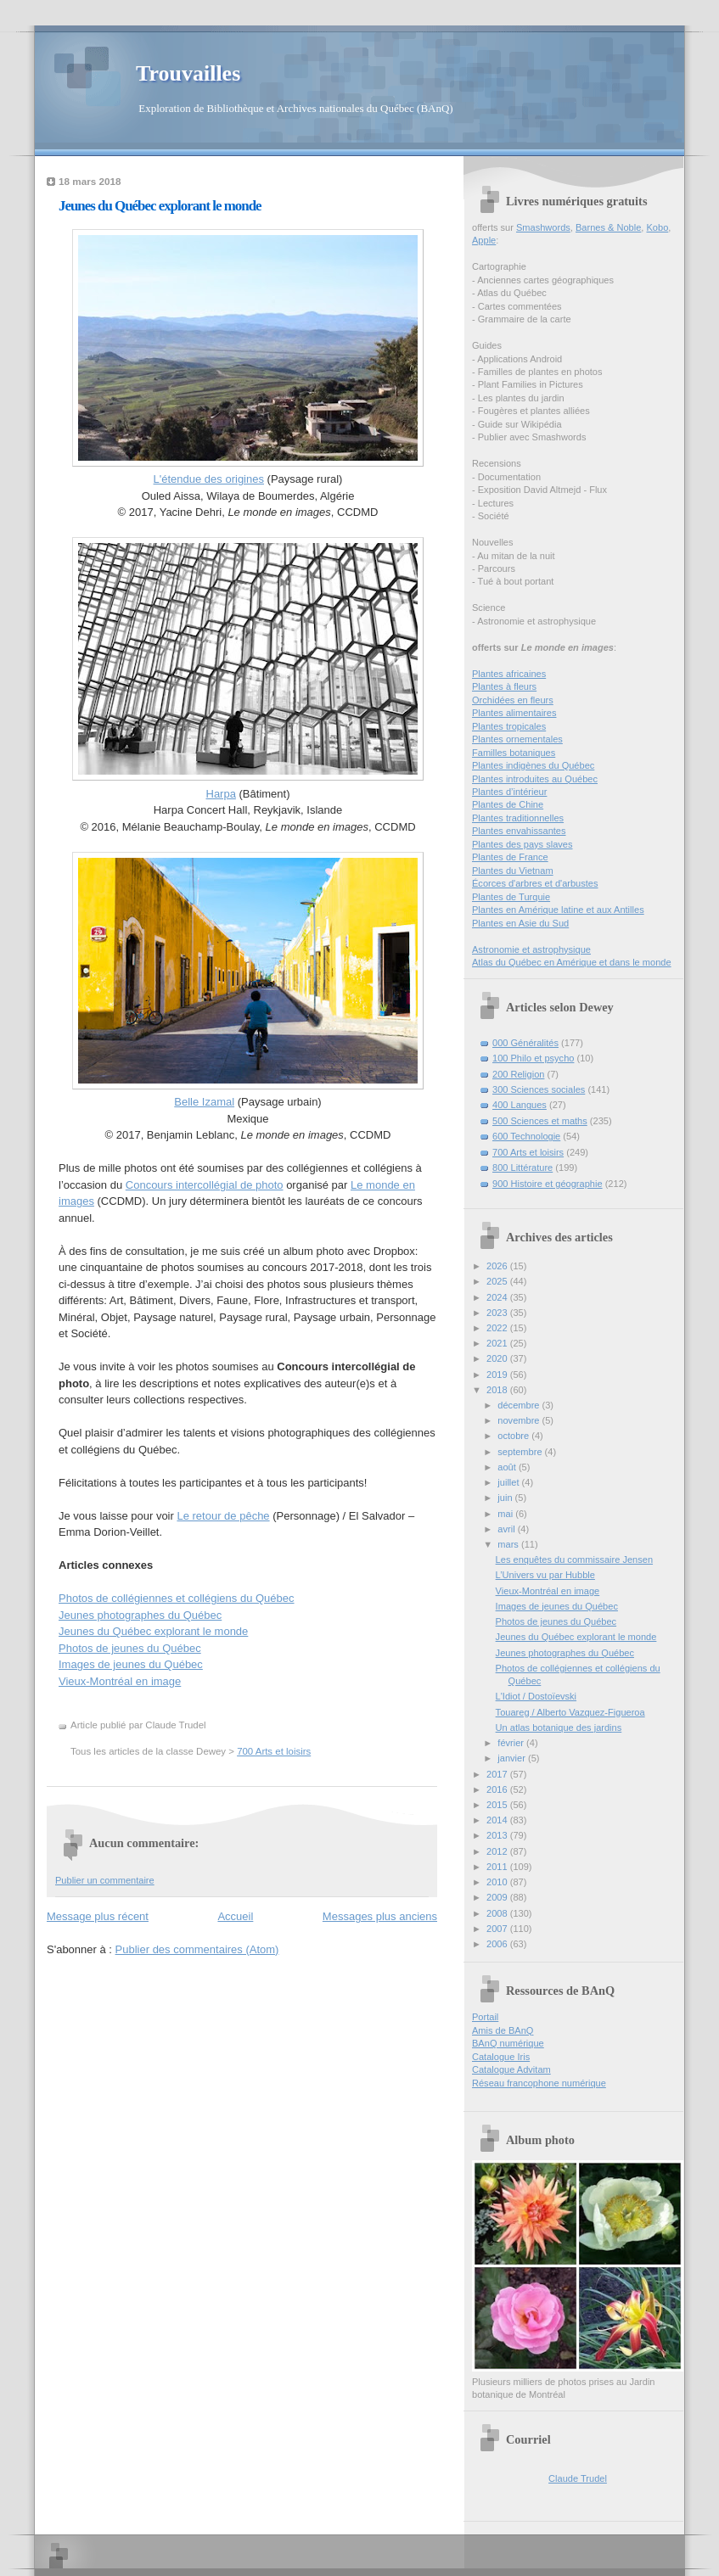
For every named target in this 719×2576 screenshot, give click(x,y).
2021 (498, 1343)
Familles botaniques (513, 753)
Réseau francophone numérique (539, 2083)
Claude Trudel (577, 2478)
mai (506, 1514)
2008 (498, 1913)
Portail (485, 2017)
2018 (498, 1390)
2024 (498, 1297)
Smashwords (543, 227)
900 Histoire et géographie (547, 1184)
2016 (498, 1789)
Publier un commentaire (104, 1880)
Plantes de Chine (507, 804)
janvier (512, 1758)
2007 (498, 1929)
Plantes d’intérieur (509, 792)
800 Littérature (522, 1167)
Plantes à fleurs (504, 686)
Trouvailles (188, 73)
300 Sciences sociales (538, 1089)
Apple (484, 240)
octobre (514, 1436)
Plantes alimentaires (514, 713)
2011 (498, 1867)
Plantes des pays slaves (522, 844)
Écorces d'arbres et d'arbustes (535, 883)
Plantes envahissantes (519, 831)
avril (507, 1529)
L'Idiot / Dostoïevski (536, 1696)
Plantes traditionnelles (518, 818)
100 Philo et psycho (533, 1058)
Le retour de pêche (223, 1515)
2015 (498, 1805)
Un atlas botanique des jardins (559, 1727)
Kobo (658, 227)
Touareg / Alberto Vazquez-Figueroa (570, 1712)
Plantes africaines (509, 674)
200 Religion (518, 1074)
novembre (519, 1420)
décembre (519, 1405)
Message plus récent (98, 1916)
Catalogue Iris (501, 2057)
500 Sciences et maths (539, 1121)
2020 (498, 1358)
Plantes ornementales (517, 739)
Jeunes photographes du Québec (140, 1615)
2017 (498, 1774)
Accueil (235, 1916)
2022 (498, 1328)
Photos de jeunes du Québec (130, 1648)
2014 (498, 1820)
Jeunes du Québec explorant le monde (160, 206)
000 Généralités (525, 1043)
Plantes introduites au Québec (535, 779)
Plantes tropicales (509, 726)
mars (509, 1544)
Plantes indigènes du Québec (533, 765)
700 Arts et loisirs (274, 1751)
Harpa (221, 793)
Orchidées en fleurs (512, 700)
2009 (498, 1897)
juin (505, 1497)
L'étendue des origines (209, 479)
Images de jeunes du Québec (131, 1664)
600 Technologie (526, 1136)
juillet (509, 1482)
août (508, 1467)
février (511, 1743)
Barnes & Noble (608, 227)
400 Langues (519, 1105)
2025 (498, 1281)
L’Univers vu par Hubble (545, 1575)
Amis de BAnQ (502, 2030)
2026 (498, 1266)
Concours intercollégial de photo (205, 1185)
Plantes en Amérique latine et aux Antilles (558, 909)
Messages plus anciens (380, 1916)
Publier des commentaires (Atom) (197, 1949)
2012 (498, 1851)
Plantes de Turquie (511, 897)
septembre (520, 1452)
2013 (498, 1835)
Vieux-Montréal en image (120, 1681)
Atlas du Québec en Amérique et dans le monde (571, 962)
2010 (498, 1882)
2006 (498, 1944)
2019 (498, 1374)
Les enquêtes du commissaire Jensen (574, 1559)
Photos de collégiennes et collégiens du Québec (177, 1598)
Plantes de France (510, 857)
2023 (498, 1313)
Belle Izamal (204, 1101)
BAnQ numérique (508, 2043)
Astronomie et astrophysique (531, 949)
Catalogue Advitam (511, 2069)
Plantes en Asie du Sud (520, 923)
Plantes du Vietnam (512, 870)
